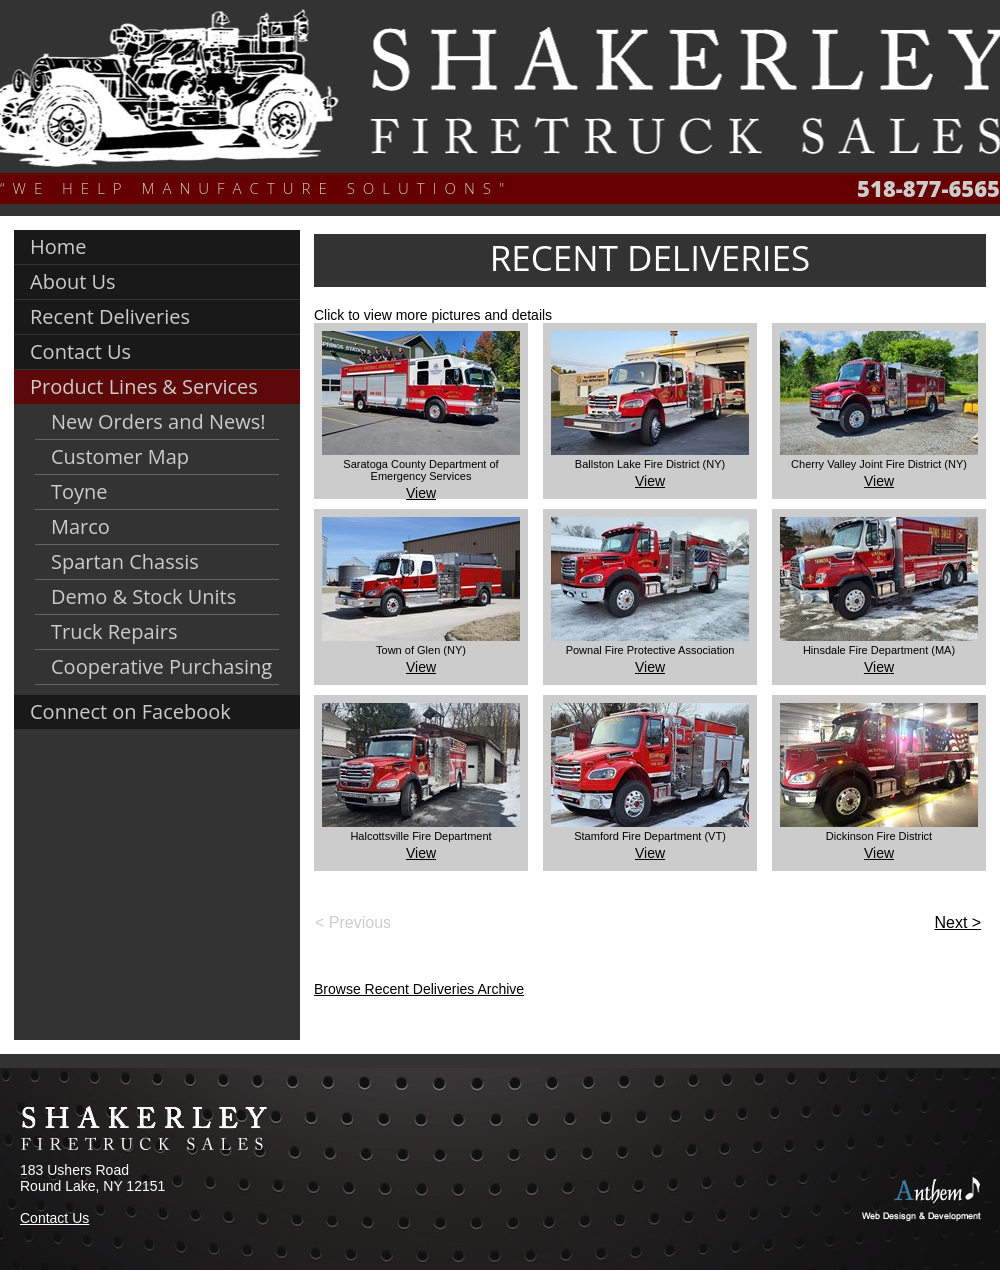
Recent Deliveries (110, 316)
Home (58, 246)
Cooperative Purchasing (161, 666)
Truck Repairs (114, 631)
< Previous (353, 922)
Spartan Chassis (125, 561)
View (421, 493)
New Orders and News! (158, 421)
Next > (957, 922)
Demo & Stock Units (143, 596)
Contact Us (80, 351)
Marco (80, 526)
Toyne (79, 491)
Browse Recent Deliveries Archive (419, 989)
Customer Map (120, 456)
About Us (73, 281)
